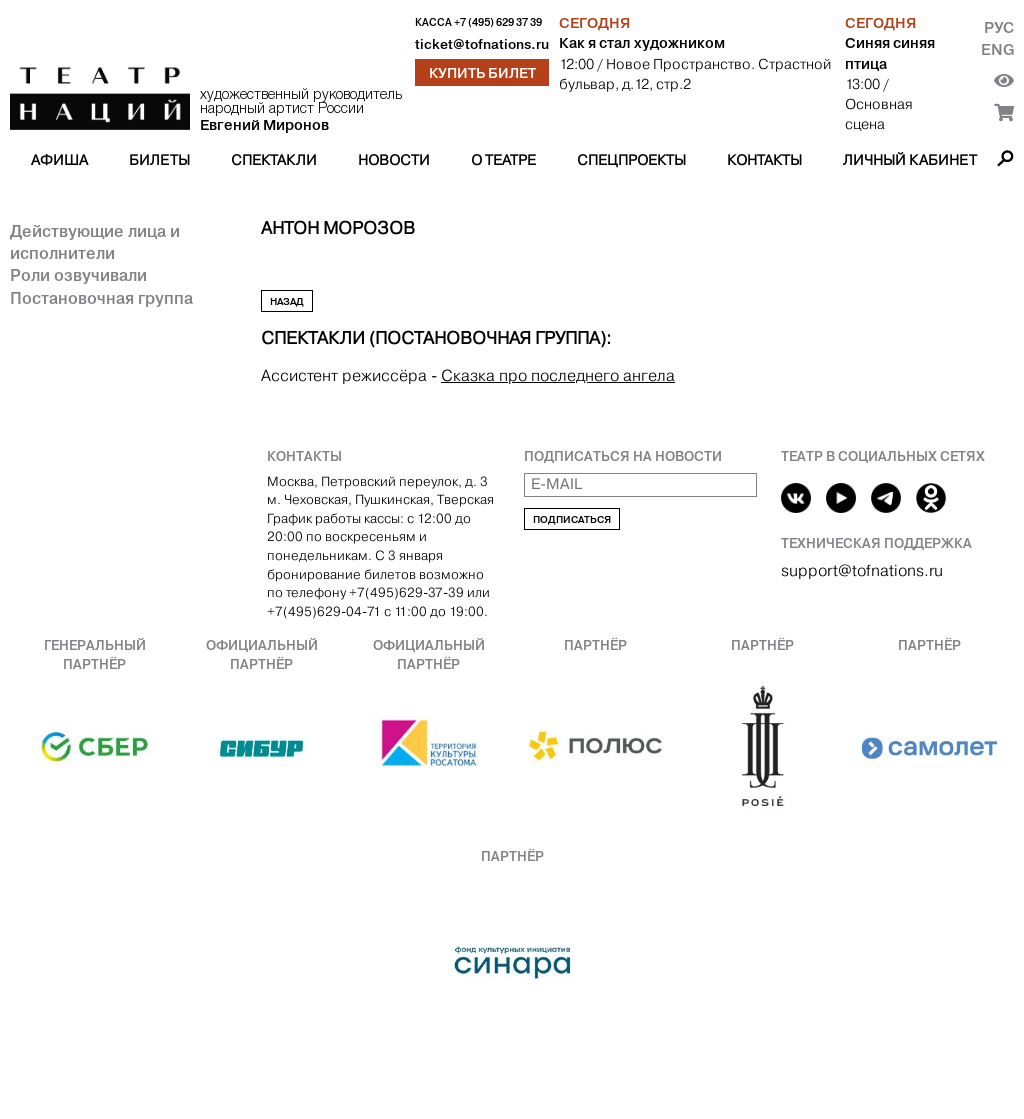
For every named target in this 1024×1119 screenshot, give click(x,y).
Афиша (59, 160)
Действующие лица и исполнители (95, 242)
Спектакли (274, 160)
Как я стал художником (642, 43)
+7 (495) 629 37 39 (498, 22)
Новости (394, 160)
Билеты (159, 160)
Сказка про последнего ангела (558, 375)
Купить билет (482, 73)
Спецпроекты (631, 160)
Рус (999, 27)
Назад (287, 301)
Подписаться (572, 519)
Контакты (764, 160)
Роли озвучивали (78, 275)
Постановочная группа (101, 298)
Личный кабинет (910, 160)
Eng (997, 49)
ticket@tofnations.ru (482, 44)
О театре (503, 160)
